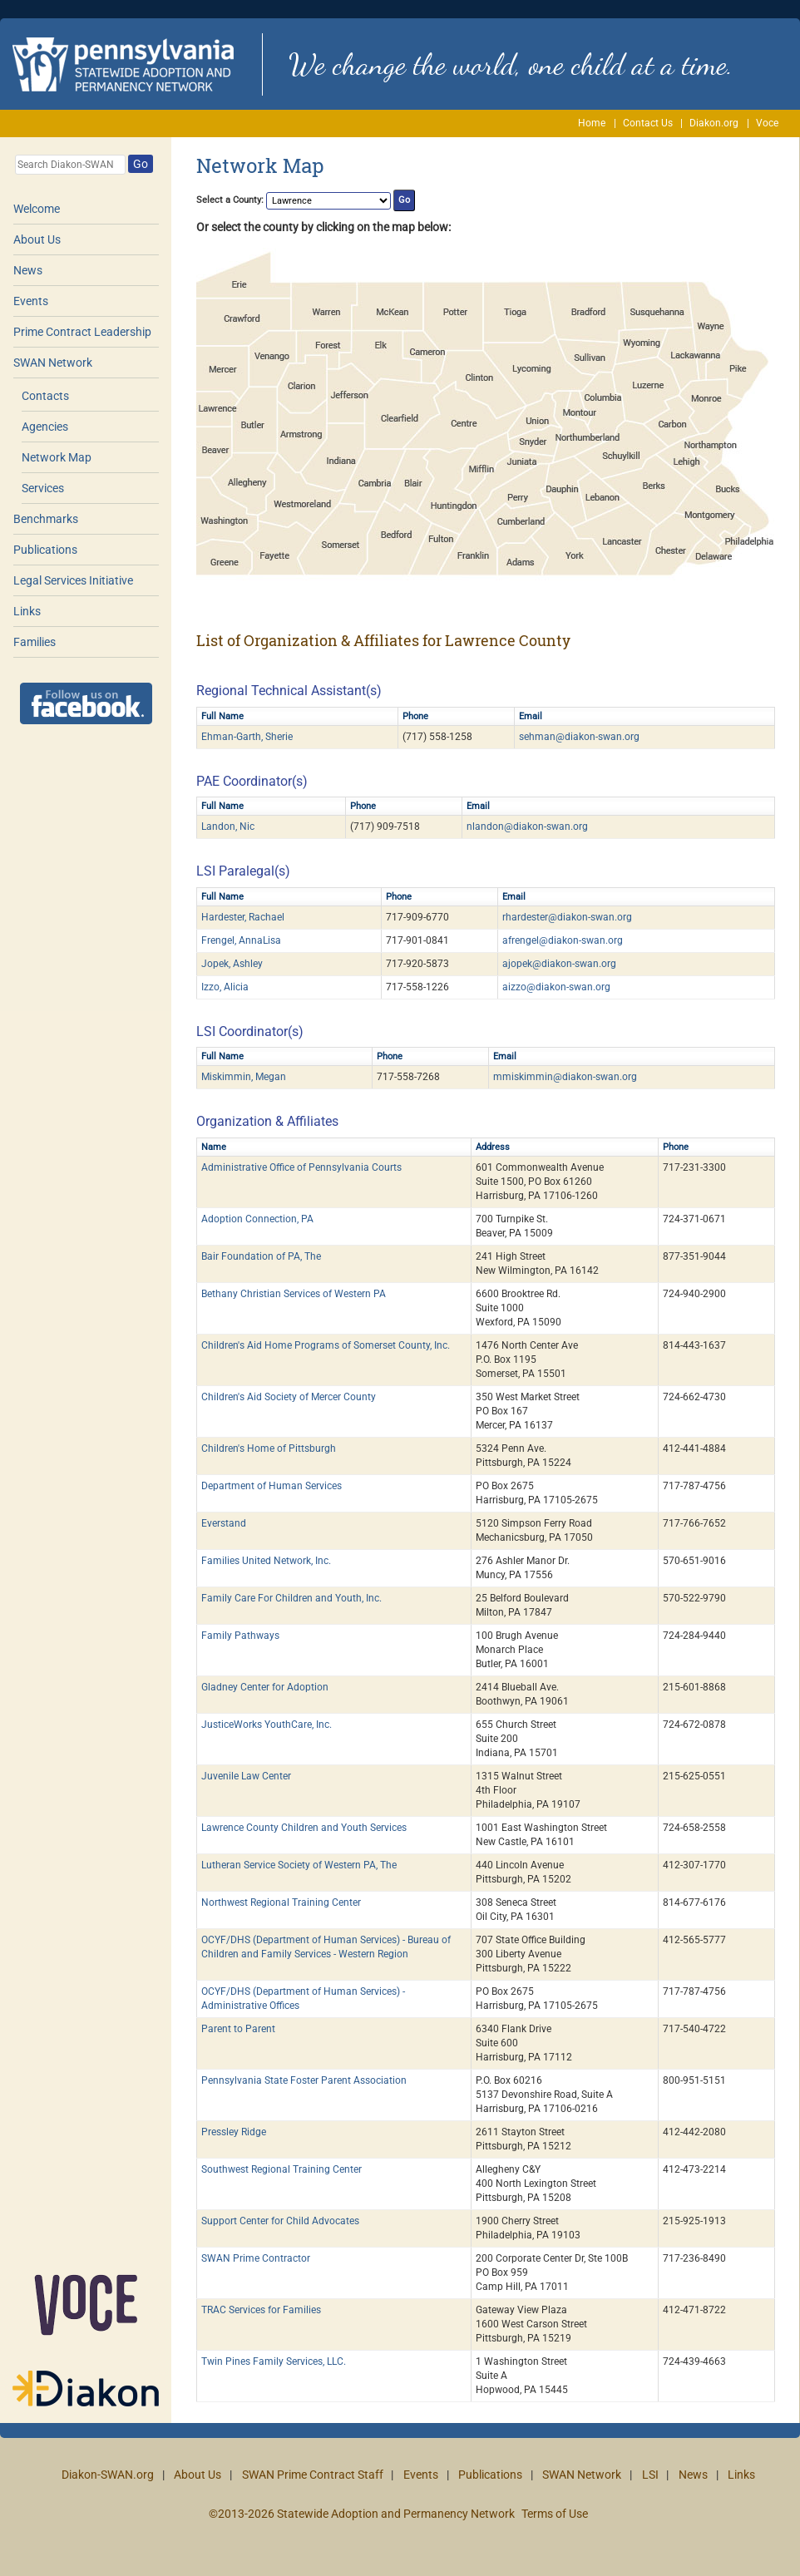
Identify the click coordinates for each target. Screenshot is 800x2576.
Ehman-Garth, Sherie (247, 737)
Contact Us (648, 123)
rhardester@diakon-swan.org (567, 917)
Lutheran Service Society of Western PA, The (299, 1865)
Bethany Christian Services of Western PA (293, 1294)
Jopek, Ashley (232, 964)
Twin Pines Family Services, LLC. (273, 2361)
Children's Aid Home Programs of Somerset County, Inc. (325, 1345)
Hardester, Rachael (242, 917)
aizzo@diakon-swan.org (556, 987)
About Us (37, 239)
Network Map (56, 457)
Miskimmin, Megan (243, 1077)
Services (43, 488)
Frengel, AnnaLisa (241, 940)
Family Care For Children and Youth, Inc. (291, 1598)
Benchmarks (45, 519)
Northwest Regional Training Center (281, 1902)
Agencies (45, 426)
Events (30, 301)
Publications (45, 549)
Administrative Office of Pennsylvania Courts (301, 1167)
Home (591, 123)
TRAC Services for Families (261, 2310)
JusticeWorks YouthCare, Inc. (266, 1724)
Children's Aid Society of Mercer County (288, 1397)
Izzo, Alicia (225, 987)
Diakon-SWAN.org (108, 2474)
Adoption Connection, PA (257, 1219)
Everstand (223, 1523)
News (27, 270)
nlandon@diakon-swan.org (527, 826)
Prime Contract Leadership (82, 331)
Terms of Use (554, 2513)
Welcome (36, 208)
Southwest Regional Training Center (281, 2169)
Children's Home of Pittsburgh (268, 1448)
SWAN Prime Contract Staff (312, 2474)
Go (140, 163)
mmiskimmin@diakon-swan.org (565, 1077)
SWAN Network (52, 362)
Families (34, 642)
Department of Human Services (271, 1486)
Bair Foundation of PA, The (261, 1256)
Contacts (45, 395)
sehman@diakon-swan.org (579, 737)
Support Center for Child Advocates (280, 2221)
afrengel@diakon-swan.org (562, 940)
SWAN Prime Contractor (255, 2258)
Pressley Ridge (233, 2132)
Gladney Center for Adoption (264, 1687)
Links (27, 611)
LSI (650, 2474)
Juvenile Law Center (246, 1776)
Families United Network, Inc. (266, 1561)
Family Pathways (240, 1635)
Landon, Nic (227, 826)
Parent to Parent (238, 2029)
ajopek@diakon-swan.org (559, 964)
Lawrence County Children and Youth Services (304, 1827)
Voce (767, 123)
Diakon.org (713, 123)
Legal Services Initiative (73, 580)
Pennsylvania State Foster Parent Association (304, 2080)
